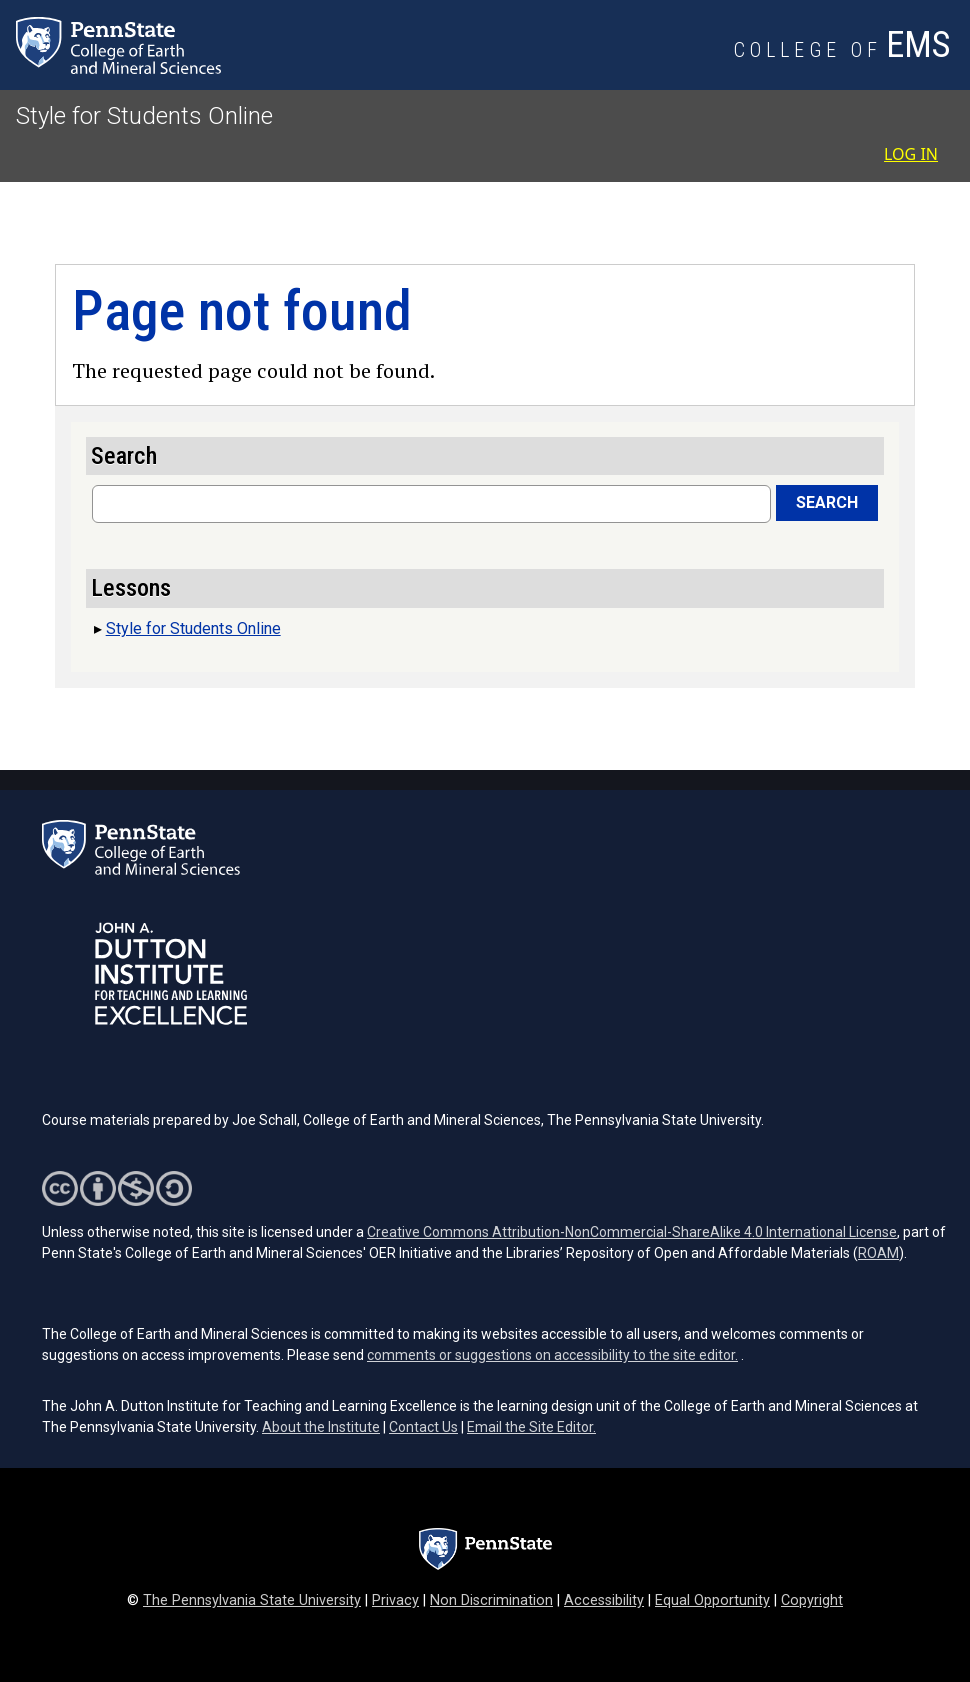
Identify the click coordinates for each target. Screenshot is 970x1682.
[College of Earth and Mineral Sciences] (844, 51)
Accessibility (604, 1600)
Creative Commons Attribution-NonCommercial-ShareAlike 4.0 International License (632, 1232)
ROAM (878, 1253)
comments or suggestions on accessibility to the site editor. (552, 1355)
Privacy (395, 1600)
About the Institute (321, 1427)
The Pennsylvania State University (252, 1600)
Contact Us (423, 1427)
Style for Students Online (144, 116)
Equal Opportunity (712, 1600)
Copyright (812, 1600)
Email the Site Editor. (531, 1427)
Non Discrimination (491, 1600)
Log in (911, 154)
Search (827, 502)
